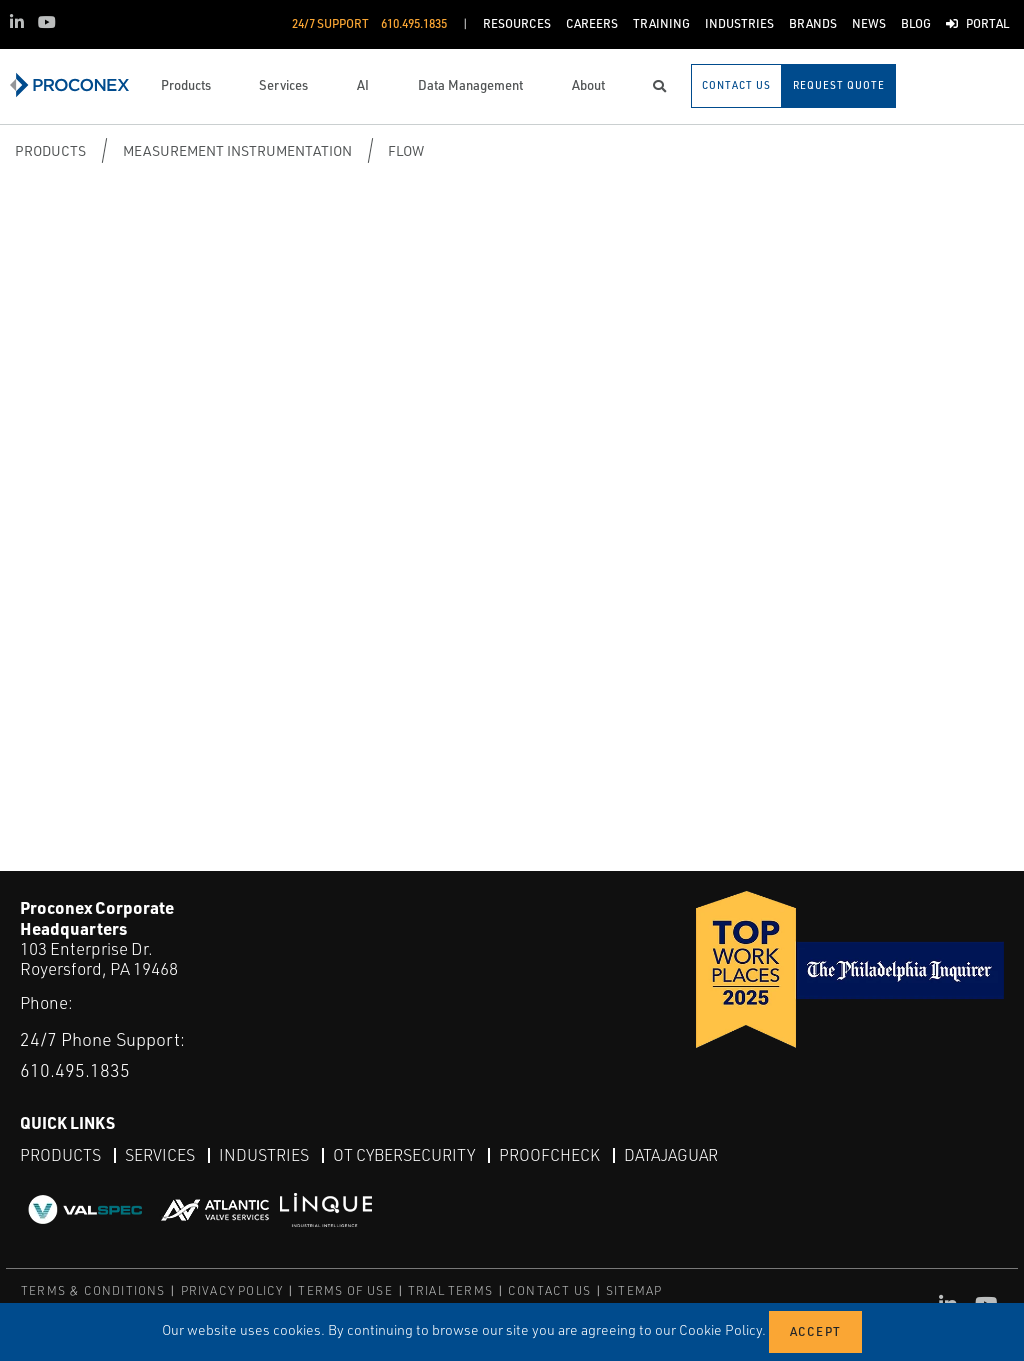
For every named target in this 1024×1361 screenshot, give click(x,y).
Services (160, 1155)
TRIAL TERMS (450, 1290)
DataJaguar (671, 1155)
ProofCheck (549, 1155)
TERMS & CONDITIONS (93, 1290)
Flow (406, 150)
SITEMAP (634, 1290)
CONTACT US (549, 1290)
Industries (264, 1155)
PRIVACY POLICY (232, 1290)
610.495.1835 (75, 1070)
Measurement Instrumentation (237, 150)
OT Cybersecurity (404, 1155)
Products (50, 150)
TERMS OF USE (345, 1290)
